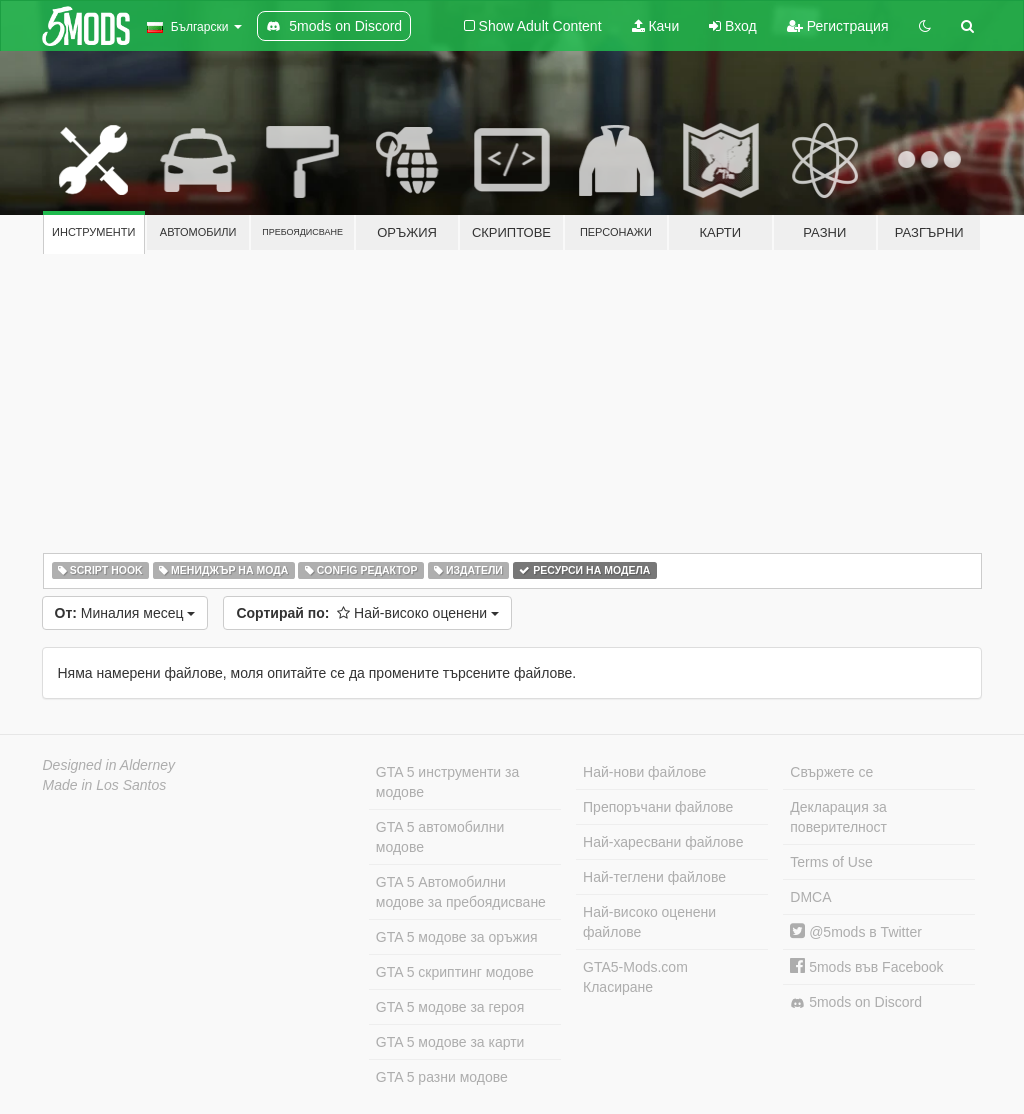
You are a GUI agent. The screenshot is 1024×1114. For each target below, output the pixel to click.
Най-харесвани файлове (663, 842)
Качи (656, 26)
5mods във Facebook (866, 967)
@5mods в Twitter (856, 932)
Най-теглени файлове (654, 877)
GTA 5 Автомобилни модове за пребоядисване (461, 892)
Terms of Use (831, 862)
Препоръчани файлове (658, 807)
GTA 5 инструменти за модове (447, 782)
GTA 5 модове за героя (450, 1007)
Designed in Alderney (109, 765)
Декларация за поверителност (838, 817)
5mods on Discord (856, 1002)
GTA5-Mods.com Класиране (635, 977)
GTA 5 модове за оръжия (457, 937)
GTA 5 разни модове (442, 1077)
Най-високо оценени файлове (649, 922)
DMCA (810, 897)
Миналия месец (125, 613)
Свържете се (831, 772)
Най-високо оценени (367, 613)
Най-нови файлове (644, 772)
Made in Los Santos (105, 785)
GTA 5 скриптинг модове (455, 972)
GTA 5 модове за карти (450, 1042)
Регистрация (838, 26)
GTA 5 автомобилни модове (440, 837)
